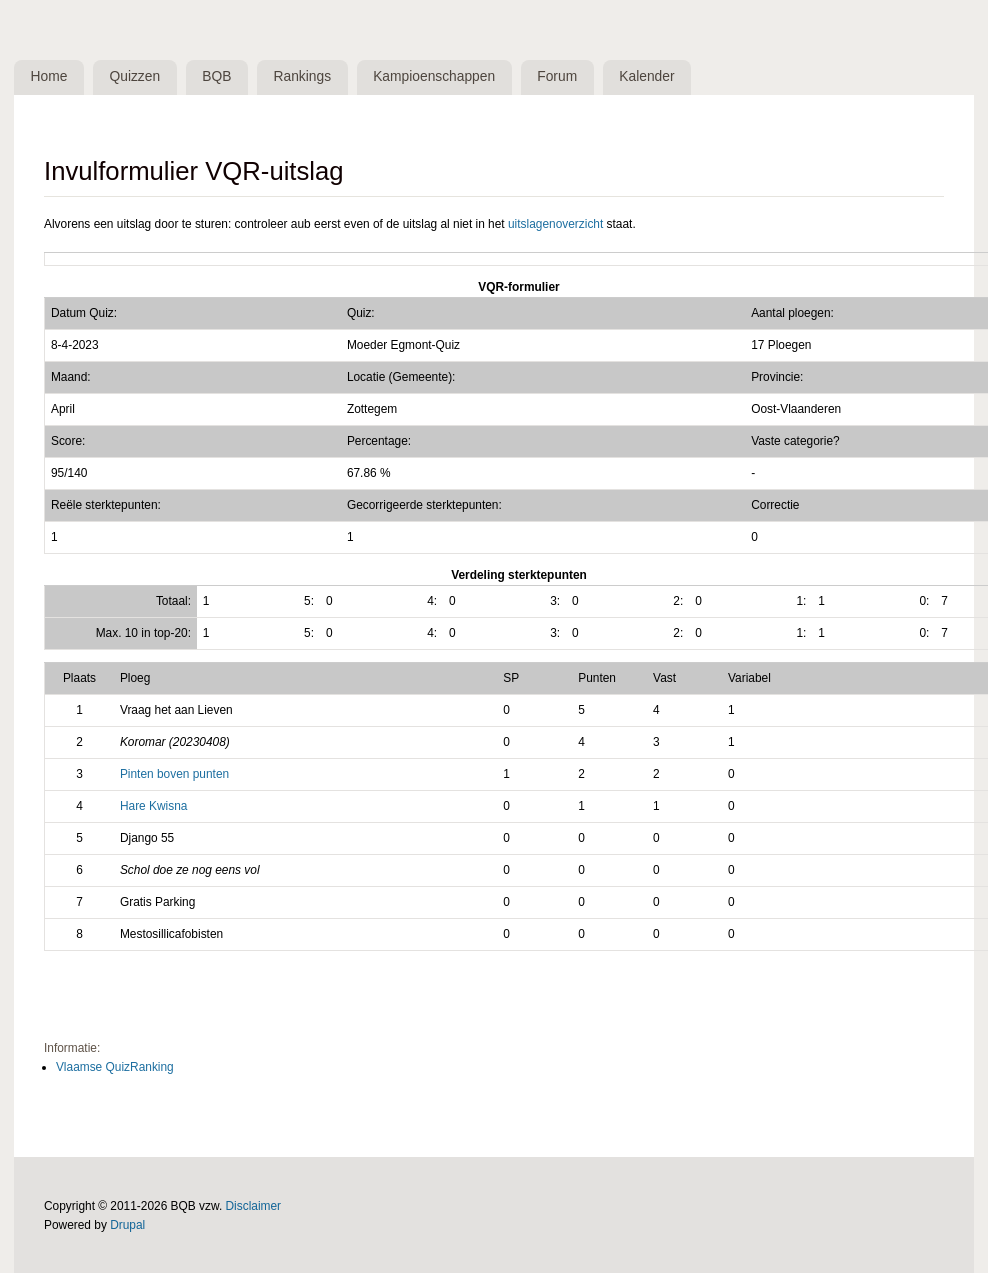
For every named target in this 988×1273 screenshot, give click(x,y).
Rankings (303, 76)
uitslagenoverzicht (555, 224)
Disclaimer (254, 1206)
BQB (216, 76)
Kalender (646, 76)
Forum (557, 76)
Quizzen (135, 76)
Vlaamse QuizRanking (115, 1067)
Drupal (127, 1225)
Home (49, 76)
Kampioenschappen (434, 76)
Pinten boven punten (174, 774)
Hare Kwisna (154, 806)
